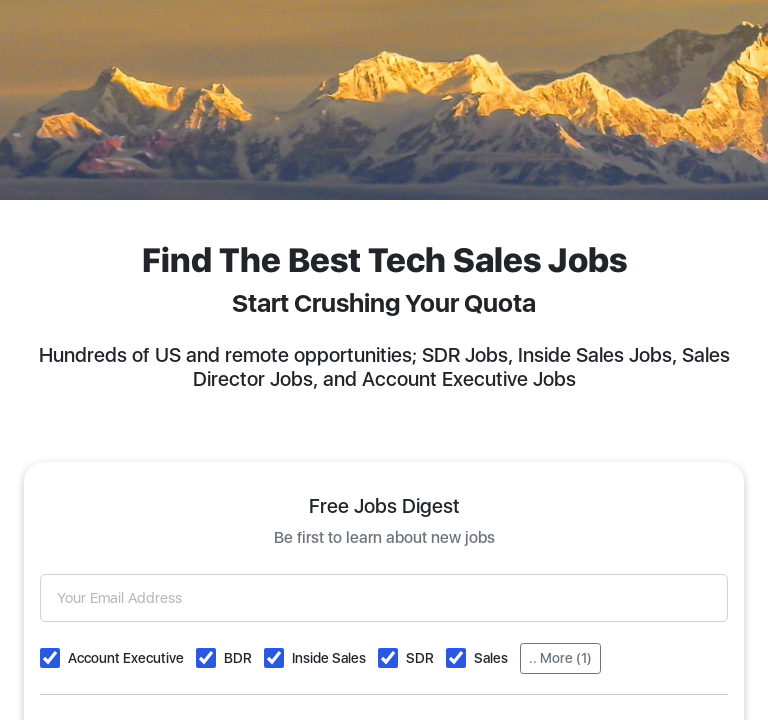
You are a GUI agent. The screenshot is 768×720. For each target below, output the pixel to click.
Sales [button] (491, 658)
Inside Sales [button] (329, 658)
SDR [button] (420, 658)
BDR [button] (238, 658)
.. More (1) (560, 658)
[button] (50, 658)
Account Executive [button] (126, 658)
